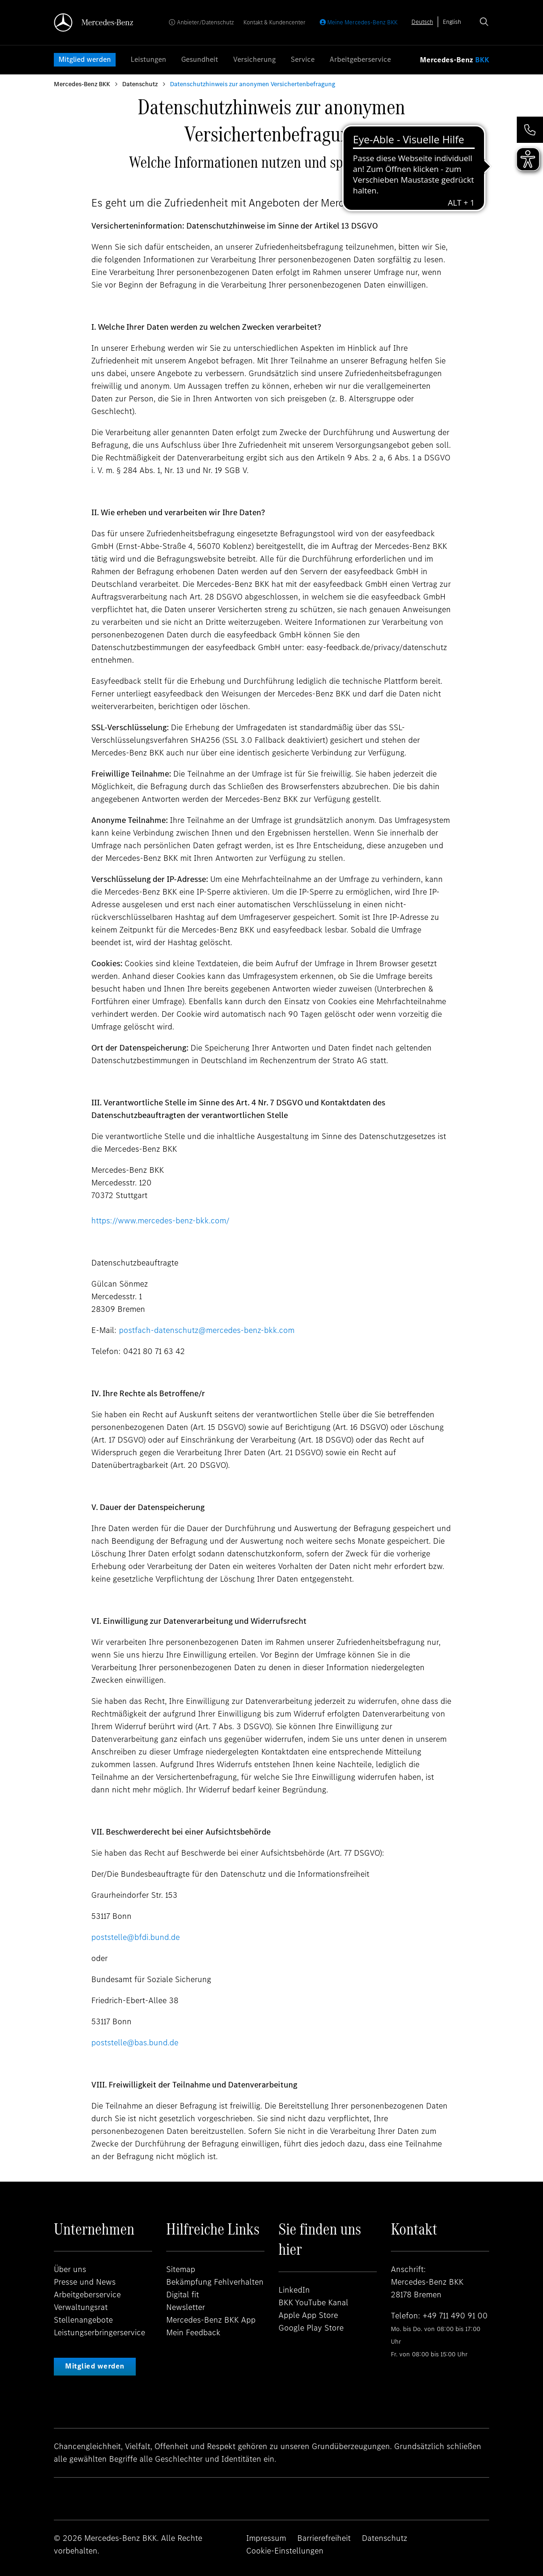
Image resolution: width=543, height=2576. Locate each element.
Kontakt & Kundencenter (274, 22)
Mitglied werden (85, 59)
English (452, 22)
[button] (530, 130)
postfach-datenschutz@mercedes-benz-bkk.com (206, 1330)
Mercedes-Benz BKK (82, 84)
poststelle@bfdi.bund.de (135, 1937)
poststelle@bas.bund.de (134, 2042)
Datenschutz (140, 84)
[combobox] (422, 21)
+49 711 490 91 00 (455, 2315)
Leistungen (148, 59)
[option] (452, 21)
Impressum (266, 2538)
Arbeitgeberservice (360, 59)
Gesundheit (199, 59)
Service (303, 59)
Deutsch (422, 22)
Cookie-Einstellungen (284, 2550)
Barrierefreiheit (324, 2538)
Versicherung (254, 59)
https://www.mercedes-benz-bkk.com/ (160, 1220)
